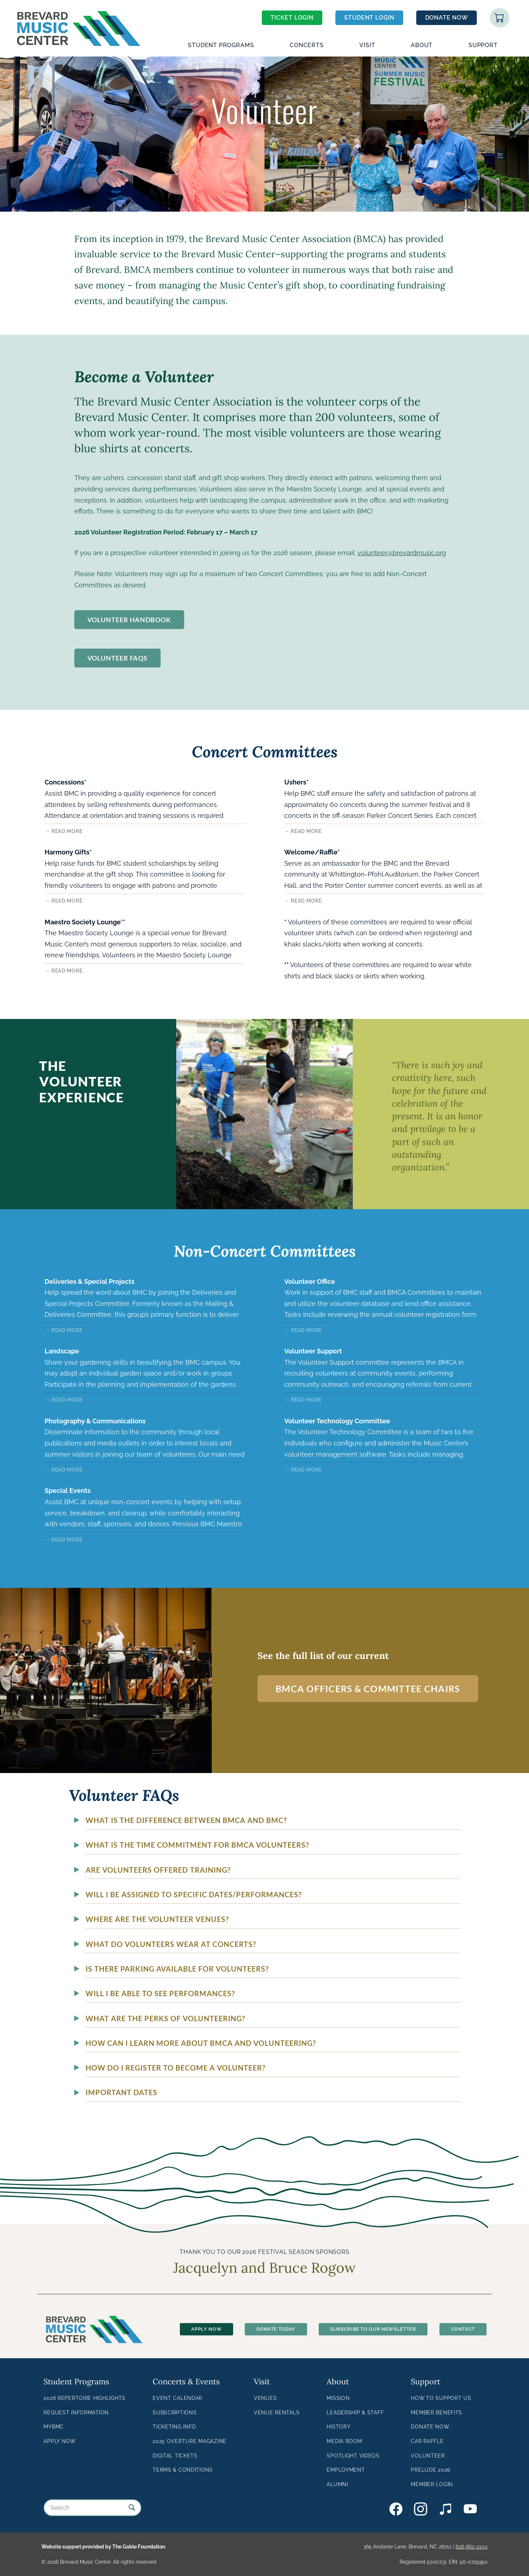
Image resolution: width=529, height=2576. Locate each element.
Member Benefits (436, 2412)
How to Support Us (441, 2398)
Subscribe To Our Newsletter (373, 2329)
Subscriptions (175, 2412)
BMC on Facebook (396, 2509)
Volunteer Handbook (129, 620)
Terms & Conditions (183, 2470)
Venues (265, 2398)
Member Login (432, 2484)
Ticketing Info (174, 2426)
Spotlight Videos (353, 2455)
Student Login (369, 17)
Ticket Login (292, 17)
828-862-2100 (471, 2546)
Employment (346, 2470)
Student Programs (221, 45)
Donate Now (446, 17)
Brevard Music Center (78, 10)
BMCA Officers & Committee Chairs (368, 1688)
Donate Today (276, 2329)
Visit (367, 45)
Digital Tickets (175, 2455)
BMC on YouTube (470, 2509)
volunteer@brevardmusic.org (402, 553)
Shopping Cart (499, 18)
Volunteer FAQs (117, 658)
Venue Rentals (276, 2412)
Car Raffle (427, 2441)
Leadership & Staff (355, 2412)
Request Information (76, 2412)
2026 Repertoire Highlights (84, 2398)
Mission (338, 2398)
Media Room (344, 2441)
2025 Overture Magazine (190, 2441)
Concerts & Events (186, 2381)
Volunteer (428, 2455)
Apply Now (206, 2329)
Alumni (337, 2484)
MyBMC (54, 2426)
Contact (463, 2329)
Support (483, 45)
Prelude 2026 (430, 2470)
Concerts (306, 45)
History (338, 2426)
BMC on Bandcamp (445, 2509)
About (422, 45)
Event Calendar (177, 2398)
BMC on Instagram (420, 2509)
